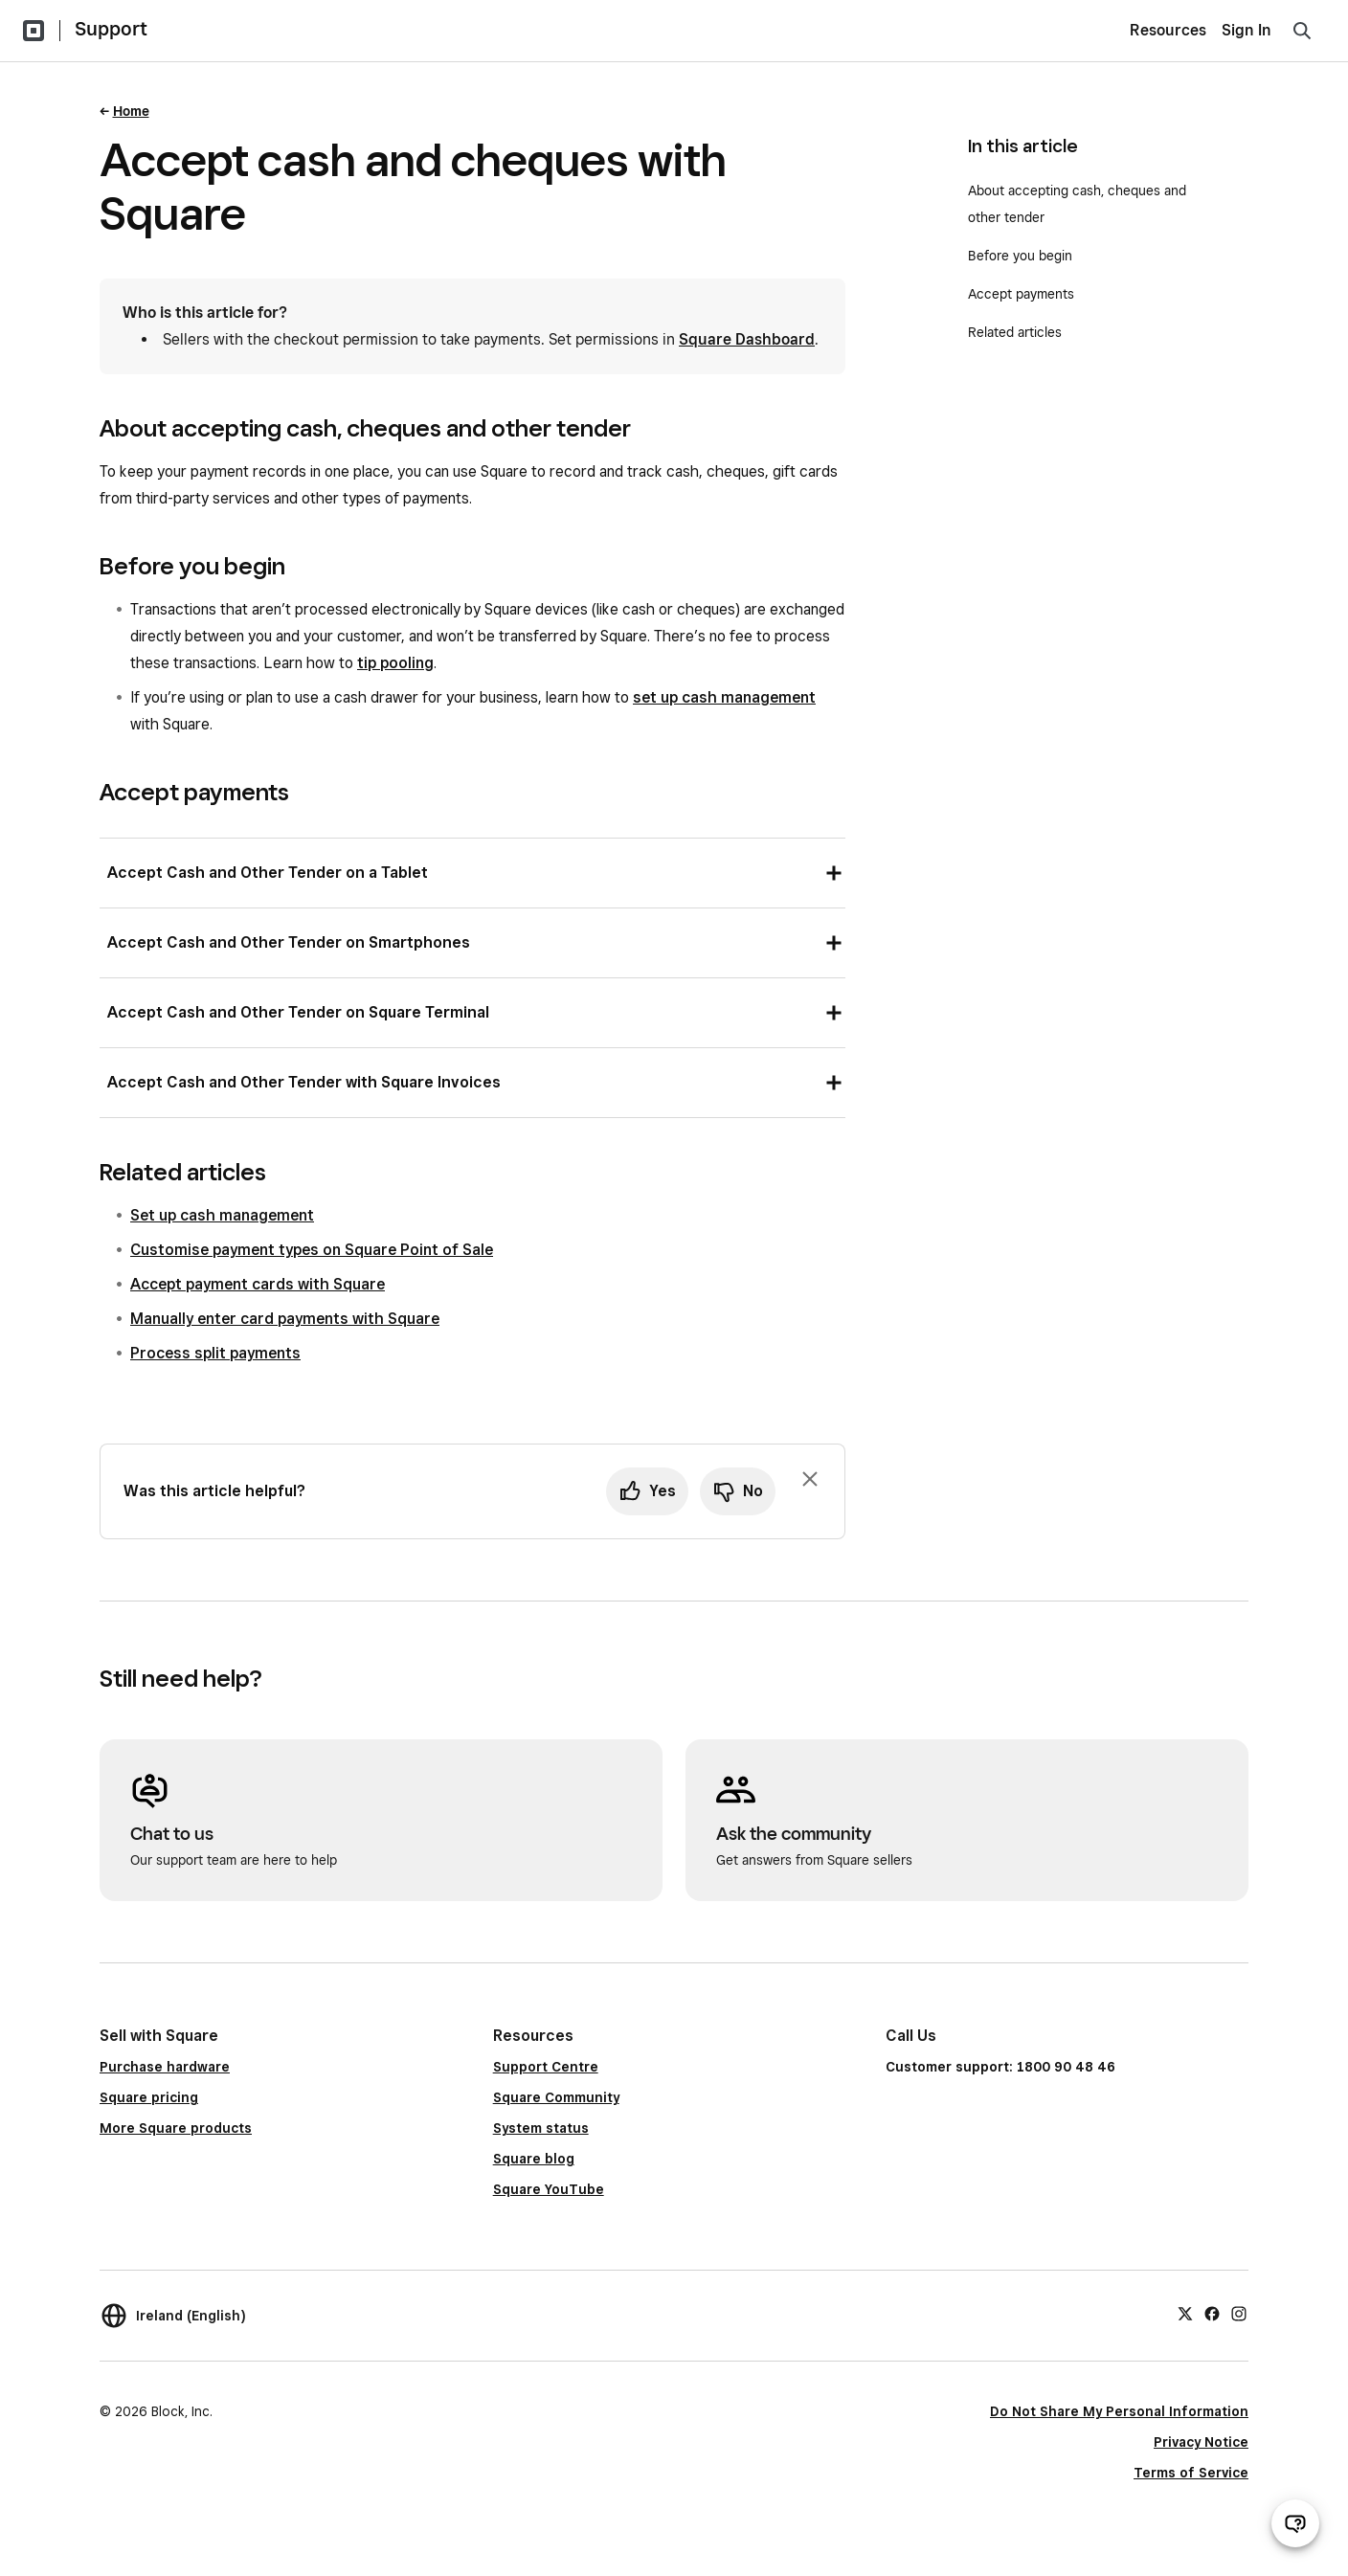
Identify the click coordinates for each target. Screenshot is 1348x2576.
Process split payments (215, 1353)
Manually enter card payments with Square (284, 1319)
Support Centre (545, 2066)
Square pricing (149, 2097)
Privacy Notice (1201, 2442)
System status (541, 2128)
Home (131, 111)
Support (111, 28)
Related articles (1015, 332)
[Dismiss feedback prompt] (809, 1478)
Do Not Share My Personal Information (1119, 2411)
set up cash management (724, 697)
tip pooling (395, 663)
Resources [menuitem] (1168, 30)
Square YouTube (548, 2189)
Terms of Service (1191, 2472)
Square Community (556, 2097)
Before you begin (1020, 255)
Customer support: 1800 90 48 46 (1000, 2066)
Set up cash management (222, 1215)
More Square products (176, 2128)
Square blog (533, 2158)
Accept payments (1021, 294)
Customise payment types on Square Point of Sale (311, 1250)
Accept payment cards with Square (257, 1284)
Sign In (1246, 30)
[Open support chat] (1295, 2523)
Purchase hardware (165, 2066)
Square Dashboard (747, 339)
